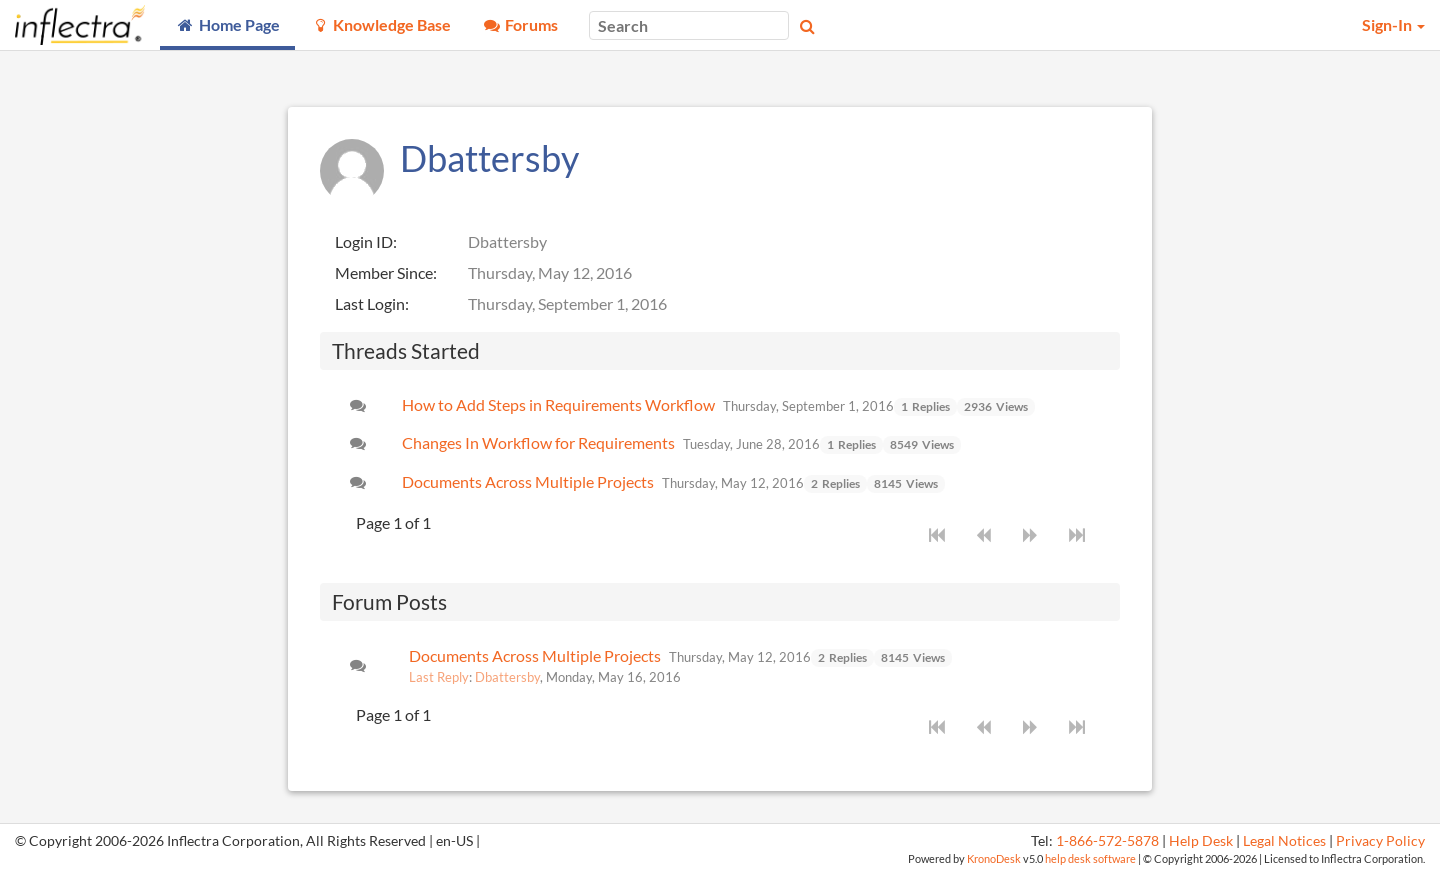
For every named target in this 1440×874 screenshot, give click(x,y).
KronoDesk (994, 858)
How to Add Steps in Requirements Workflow (558, 404)
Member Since (384, 272)
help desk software (1090, 858)
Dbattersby (507, 677)
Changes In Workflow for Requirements (538, 442)
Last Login (370, 303)
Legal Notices (1284, 841)
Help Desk (1201, 841)
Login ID (364, 241)
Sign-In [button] (1393, 24)
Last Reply (439, 677)
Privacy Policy (1380, 841)
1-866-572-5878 (1107, 841)
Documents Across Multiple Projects (528, 481)
